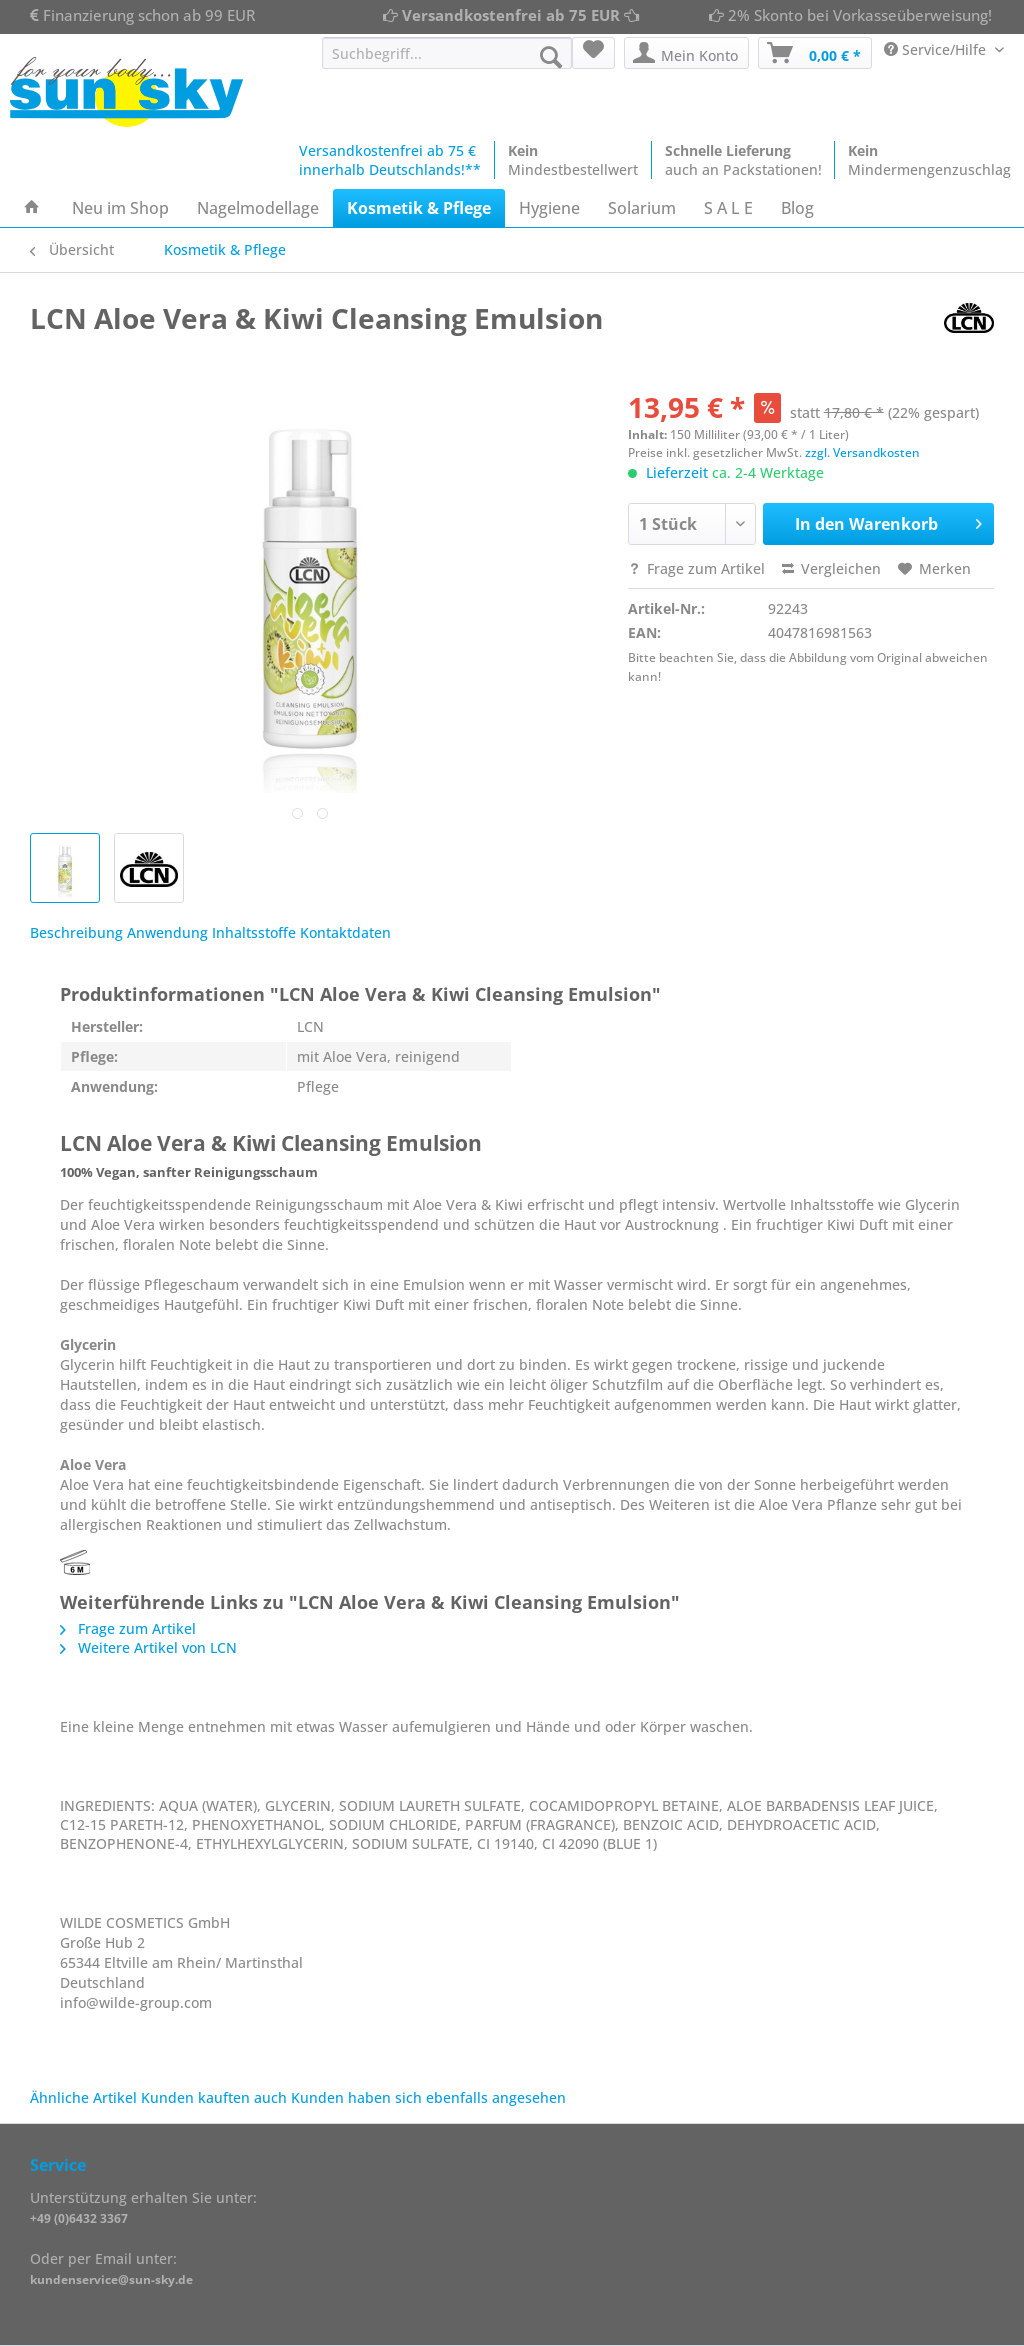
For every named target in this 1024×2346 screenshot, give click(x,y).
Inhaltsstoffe (254, 932)
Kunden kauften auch (214, 2097)
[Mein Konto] (686, 53)
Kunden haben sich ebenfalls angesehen (428, 2097)
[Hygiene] (549, 208)
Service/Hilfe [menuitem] (937, 49)
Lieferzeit (677, 472)
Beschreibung (76, 932)
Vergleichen (831, 568)
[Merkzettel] (593, 53)
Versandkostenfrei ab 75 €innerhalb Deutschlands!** (390, 160)
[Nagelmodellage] (258, 208)
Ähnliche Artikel (83, 2097)
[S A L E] (728, 208)
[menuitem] (447, 62)
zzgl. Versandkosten (862, 452)
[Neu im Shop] (120, 208)
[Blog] (797, 208)
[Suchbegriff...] (447, 53)
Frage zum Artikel (696, 568)
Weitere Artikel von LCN (148, 1647)
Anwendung (167, 932)
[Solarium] (642, 208)
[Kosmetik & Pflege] (419, 208)
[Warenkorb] (815, 53)
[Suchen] (551, 57)
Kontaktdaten (345, 932)
